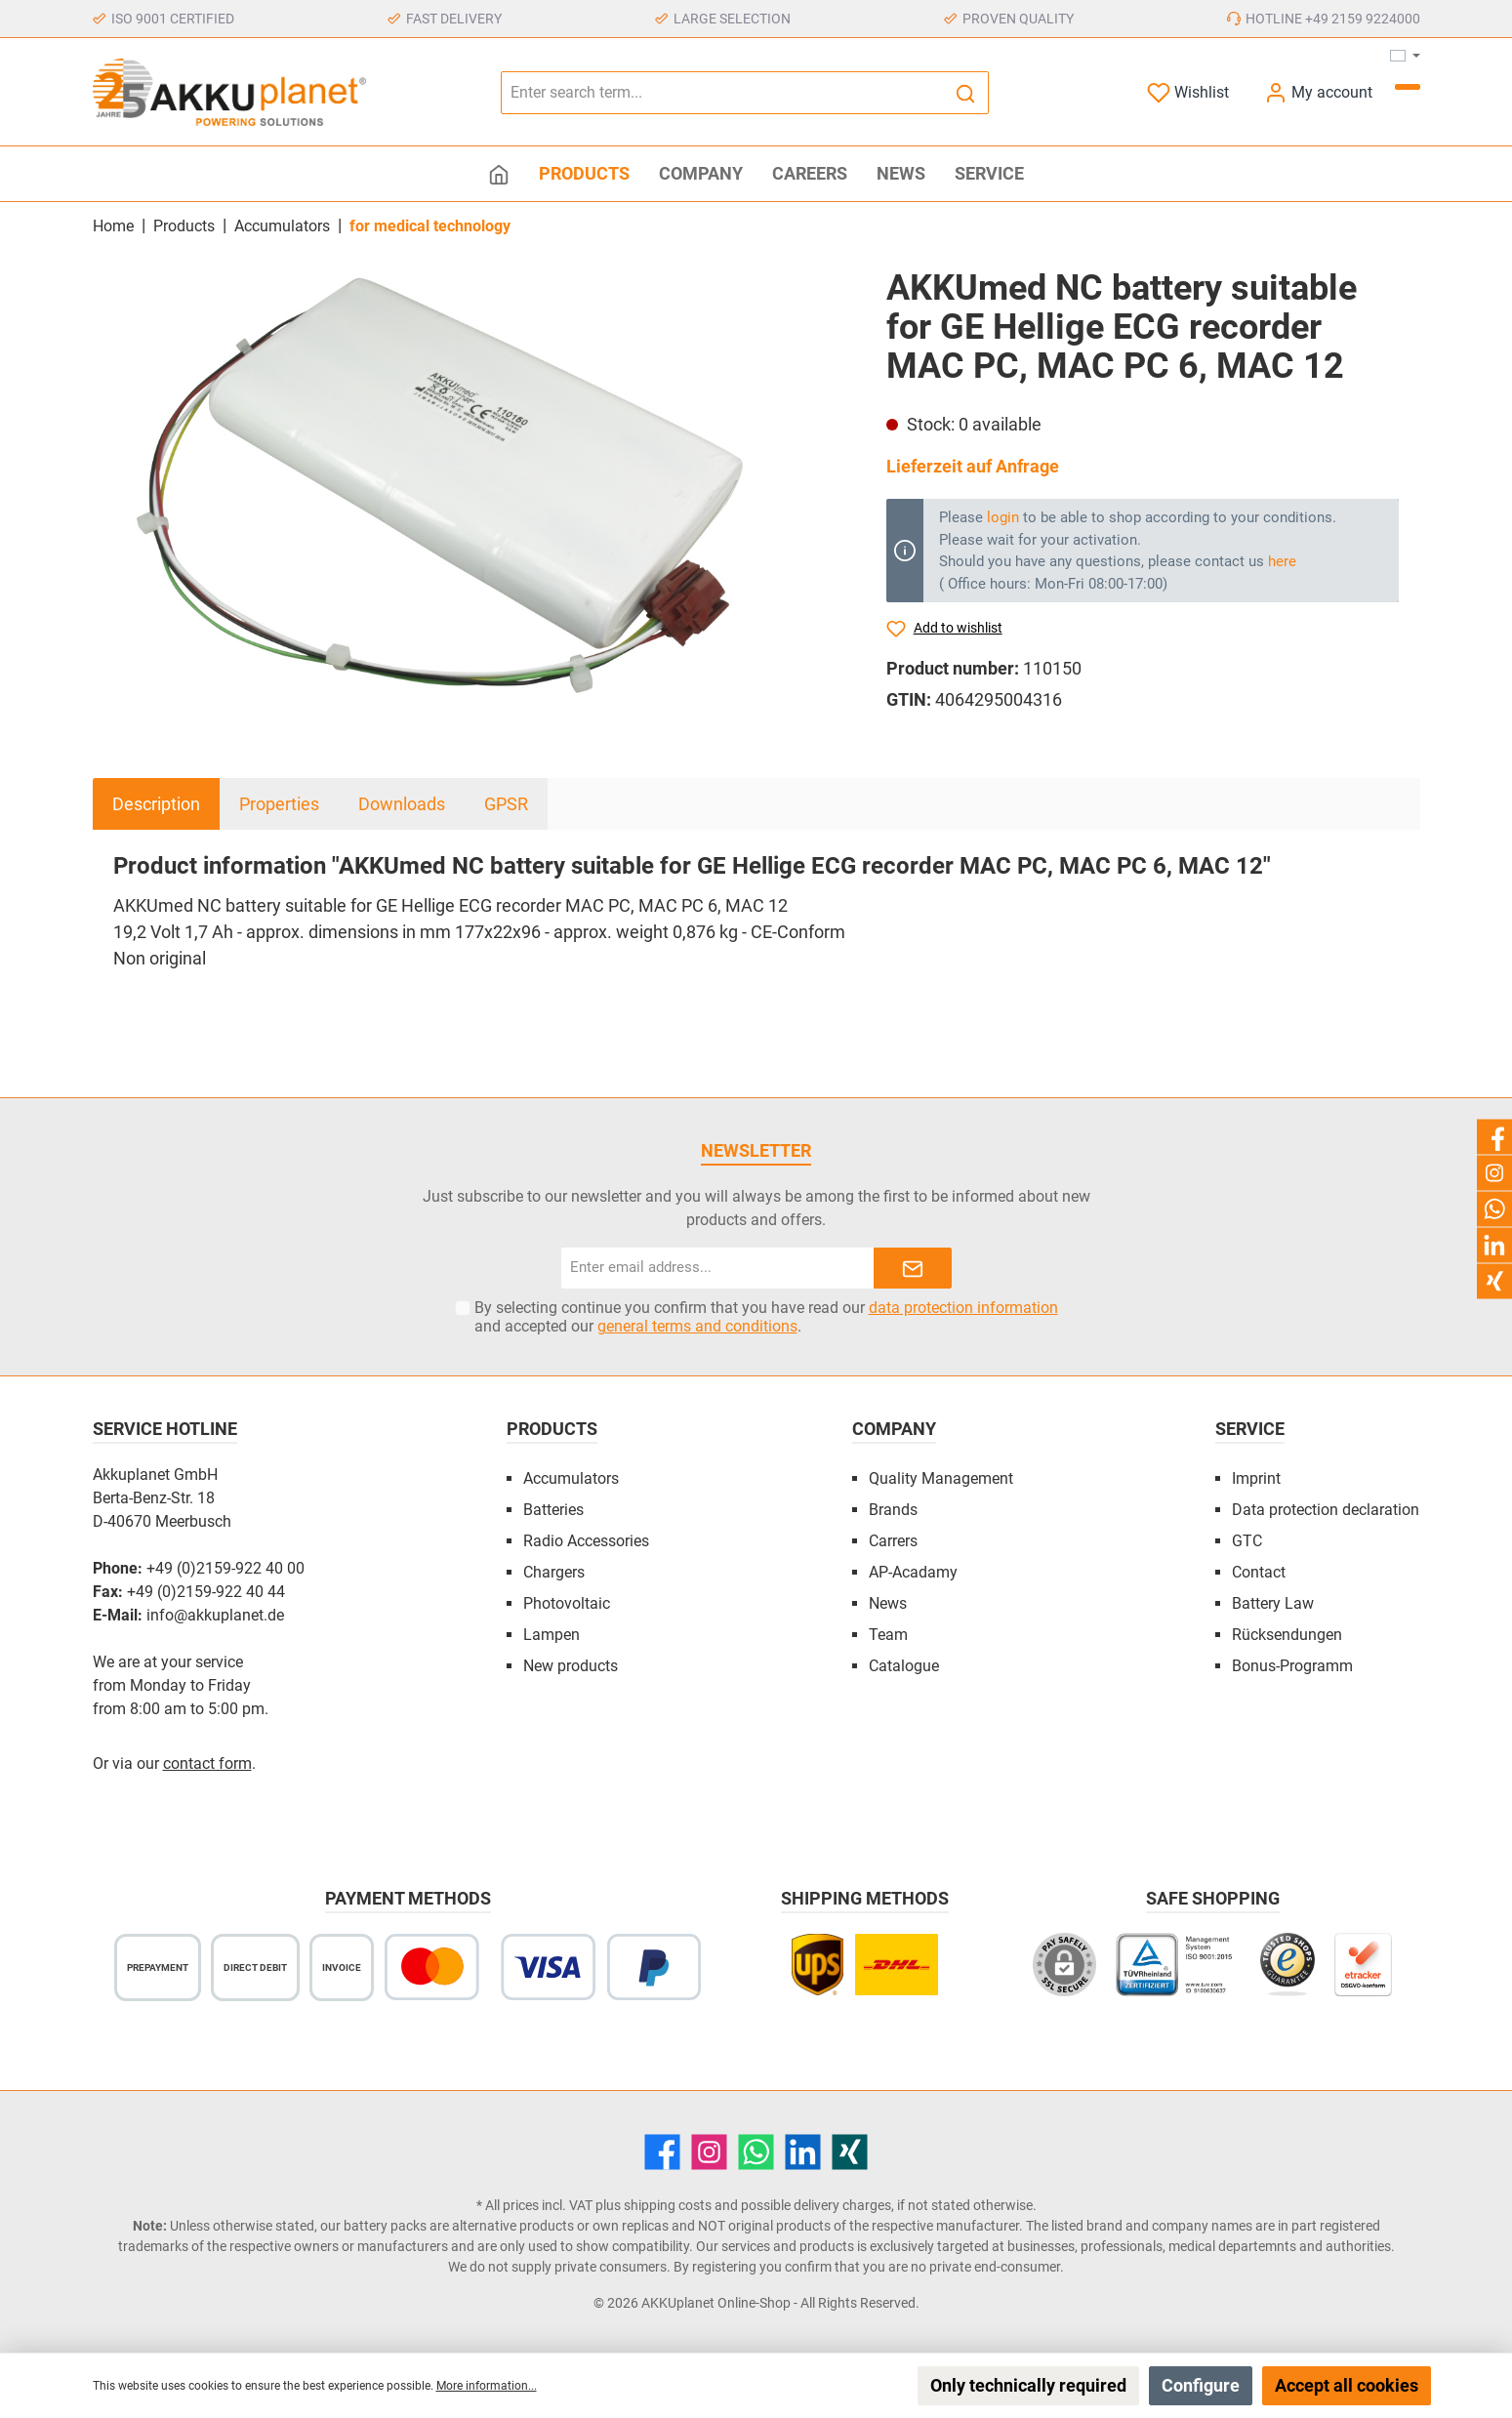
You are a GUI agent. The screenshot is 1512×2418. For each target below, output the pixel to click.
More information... (486, 2386)
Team (888, 1634)
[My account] (1318, 92)
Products (552, 1428)
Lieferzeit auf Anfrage (972, 466)
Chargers (554, 1572)
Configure (1201, 2385)
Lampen (551, 1634)
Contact (1259, 1572)
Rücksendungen (1287, 1634)
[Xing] (850, 2152)
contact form (207, 1763)
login (1003, 517)
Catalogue (904, 1666)
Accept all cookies (1346, 2385)
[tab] (156, 804)
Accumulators (571, 1478)
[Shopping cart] (1407, 87)
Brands (893, 1509)
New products (570, 1666)
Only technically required (1028, 2385)
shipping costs (668, 2205)
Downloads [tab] (401, 804)
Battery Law (1273, 1603)
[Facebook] (662, 2152)
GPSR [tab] (506, 804)
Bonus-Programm (1292, 1666)
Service (1250, 1428)
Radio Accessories (586, 1541)
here (1282, 561)
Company (894, 1428)
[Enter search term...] (722, 92)
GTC (1247, 1541)
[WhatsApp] (756, 2152)
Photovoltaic (566, 1603)
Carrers (893, 1541)
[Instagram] (709, 2152)
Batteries (553, 1509)
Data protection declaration (1325, 1509)
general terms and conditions (697, 1326)
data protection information (963, 1307)
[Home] (498, 173)
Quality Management (941, 1478)
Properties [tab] (279, 804)
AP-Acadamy (913, 1572)
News (888, 1603)
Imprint (1256, 1478)
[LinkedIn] (803, 2152)
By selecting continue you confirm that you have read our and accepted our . (766, 1316)
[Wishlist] (1188, 92)
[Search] (966, 92)
